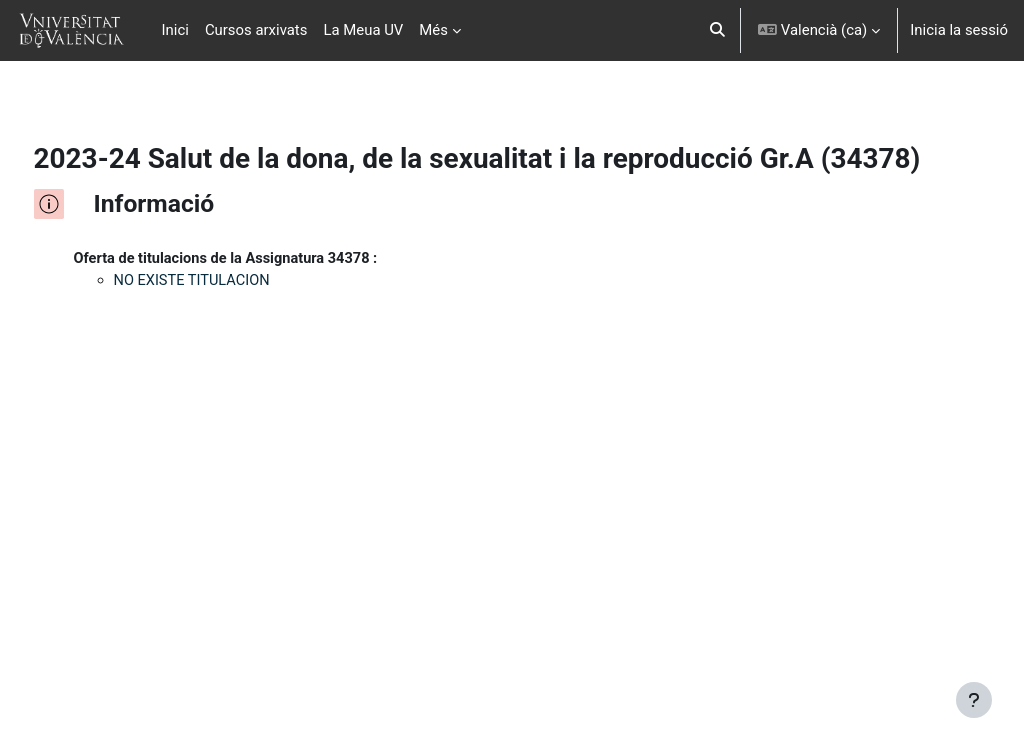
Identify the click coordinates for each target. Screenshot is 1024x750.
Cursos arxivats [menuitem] (256, 30)
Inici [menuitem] (175, 30)
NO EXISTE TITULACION (231, 315)
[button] (718, 30)
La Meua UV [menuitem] (363, 30)
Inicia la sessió (959, 30)
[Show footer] (974, 700)
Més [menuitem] (433, 30)
